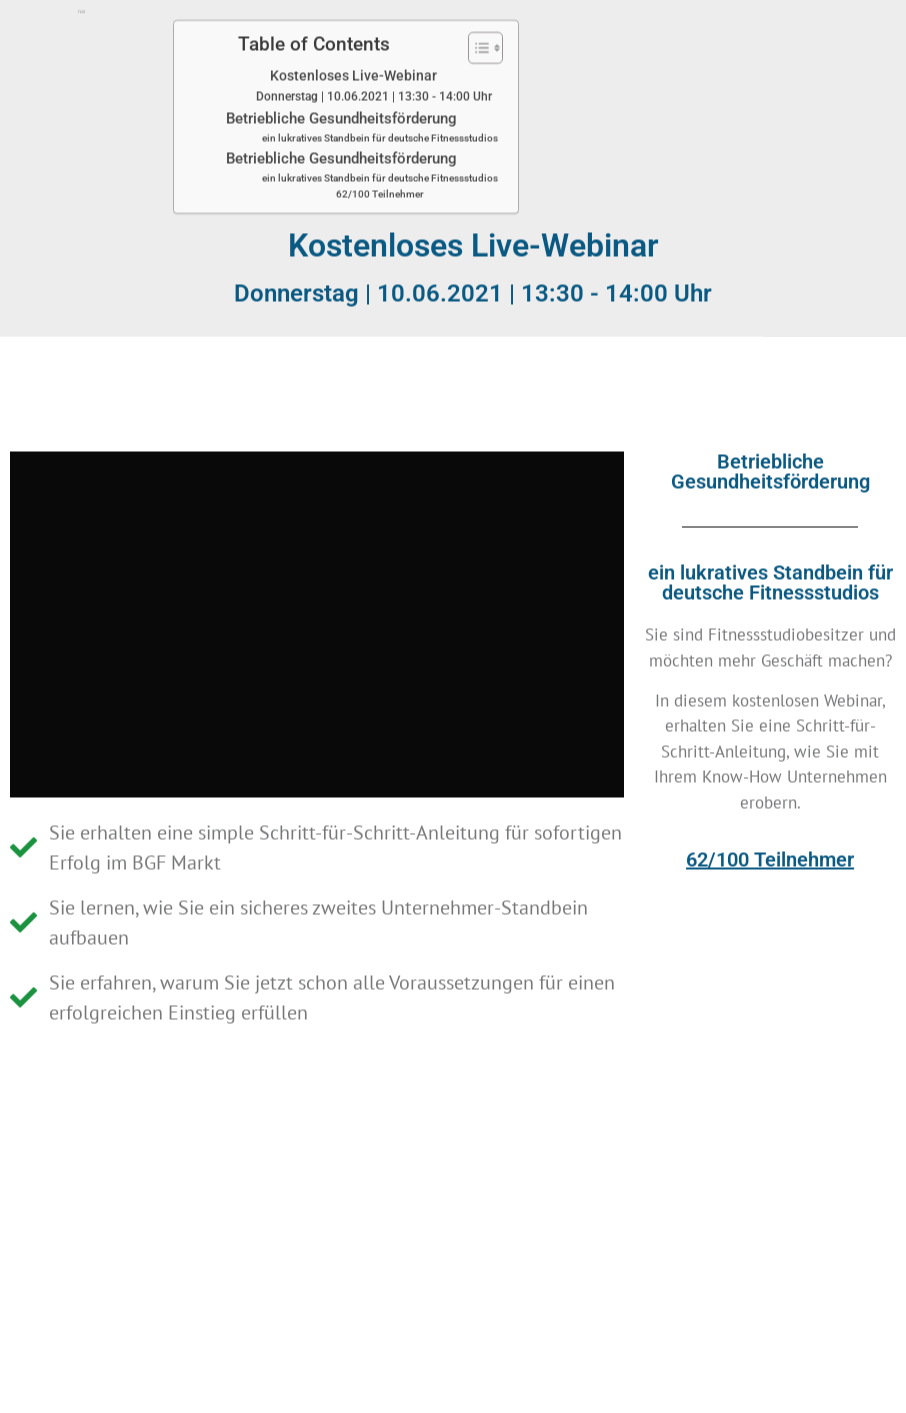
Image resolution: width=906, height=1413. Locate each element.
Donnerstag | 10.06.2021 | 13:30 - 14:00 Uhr (374, 68)
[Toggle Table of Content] (475, 19)
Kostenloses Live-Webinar (353, 47)
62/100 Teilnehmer (380, 165)
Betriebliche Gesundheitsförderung (341, 90)
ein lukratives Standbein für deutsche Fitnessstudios (380, 109)
